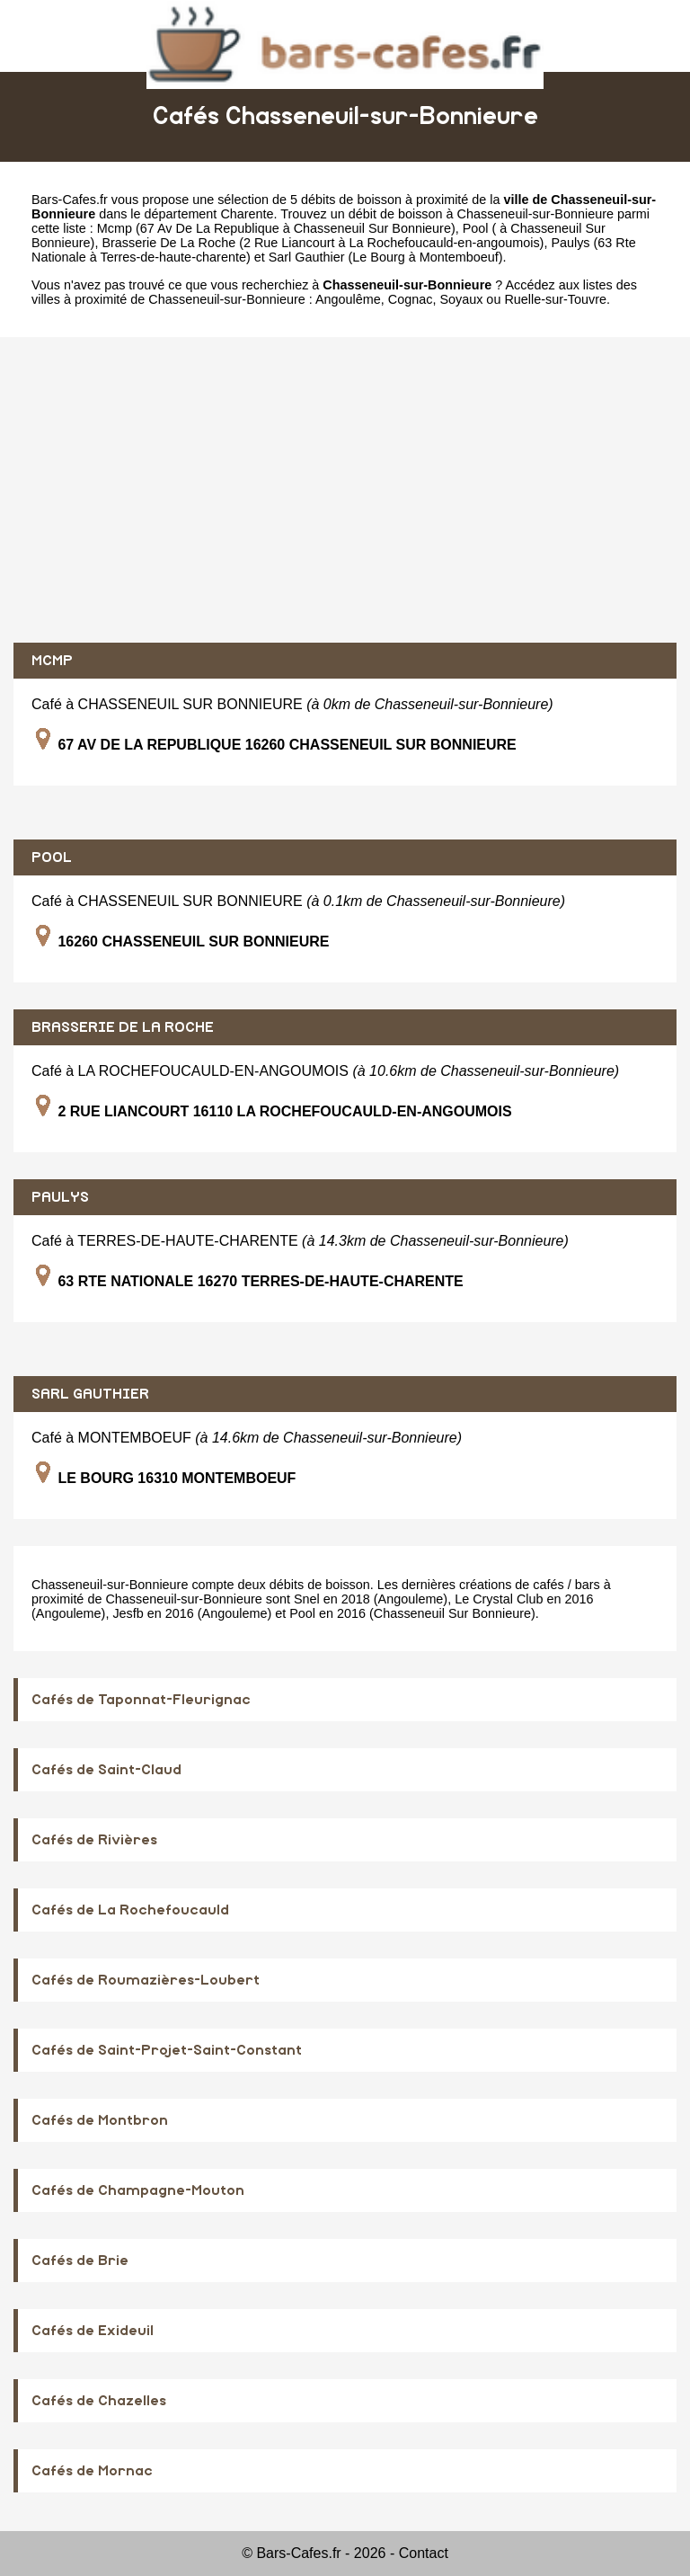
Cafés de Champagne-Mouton (137, 2190)
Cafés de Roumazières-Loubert (145, 1980)
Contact (423, 2553)
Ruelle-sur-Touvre (555, 299)
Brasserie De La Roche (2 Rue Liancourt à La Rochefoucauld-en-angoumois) (323, 242)
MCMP (52, 660)
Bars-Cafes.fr (69, 199)
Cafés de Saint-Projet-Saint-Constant (166, 2050)
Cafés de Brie (79, 2260)
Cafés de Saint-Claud (106, 1770)
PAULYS (60, 1197)
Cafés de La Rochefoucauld (130, 1910)
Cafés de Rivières (94, 1840)
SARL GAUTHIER (90, 1394)
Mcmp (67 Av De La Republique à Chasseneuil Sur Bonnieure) (276, 228)
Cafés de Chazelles (98, 2401)
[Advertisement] (345, 490)
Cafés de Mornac (92, 2471)
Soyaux (460, 299)
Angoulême (348, 299)
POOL (51, 857)
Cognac (410, 299)
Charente (246, 214)
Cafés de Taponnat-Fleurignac (141, 1699)
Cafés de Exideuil (92, 2330)
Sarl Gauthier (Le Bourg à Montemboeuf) (386, 257)
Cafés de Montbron (99, 2120)
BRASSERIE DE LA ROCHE (122, 1027)
